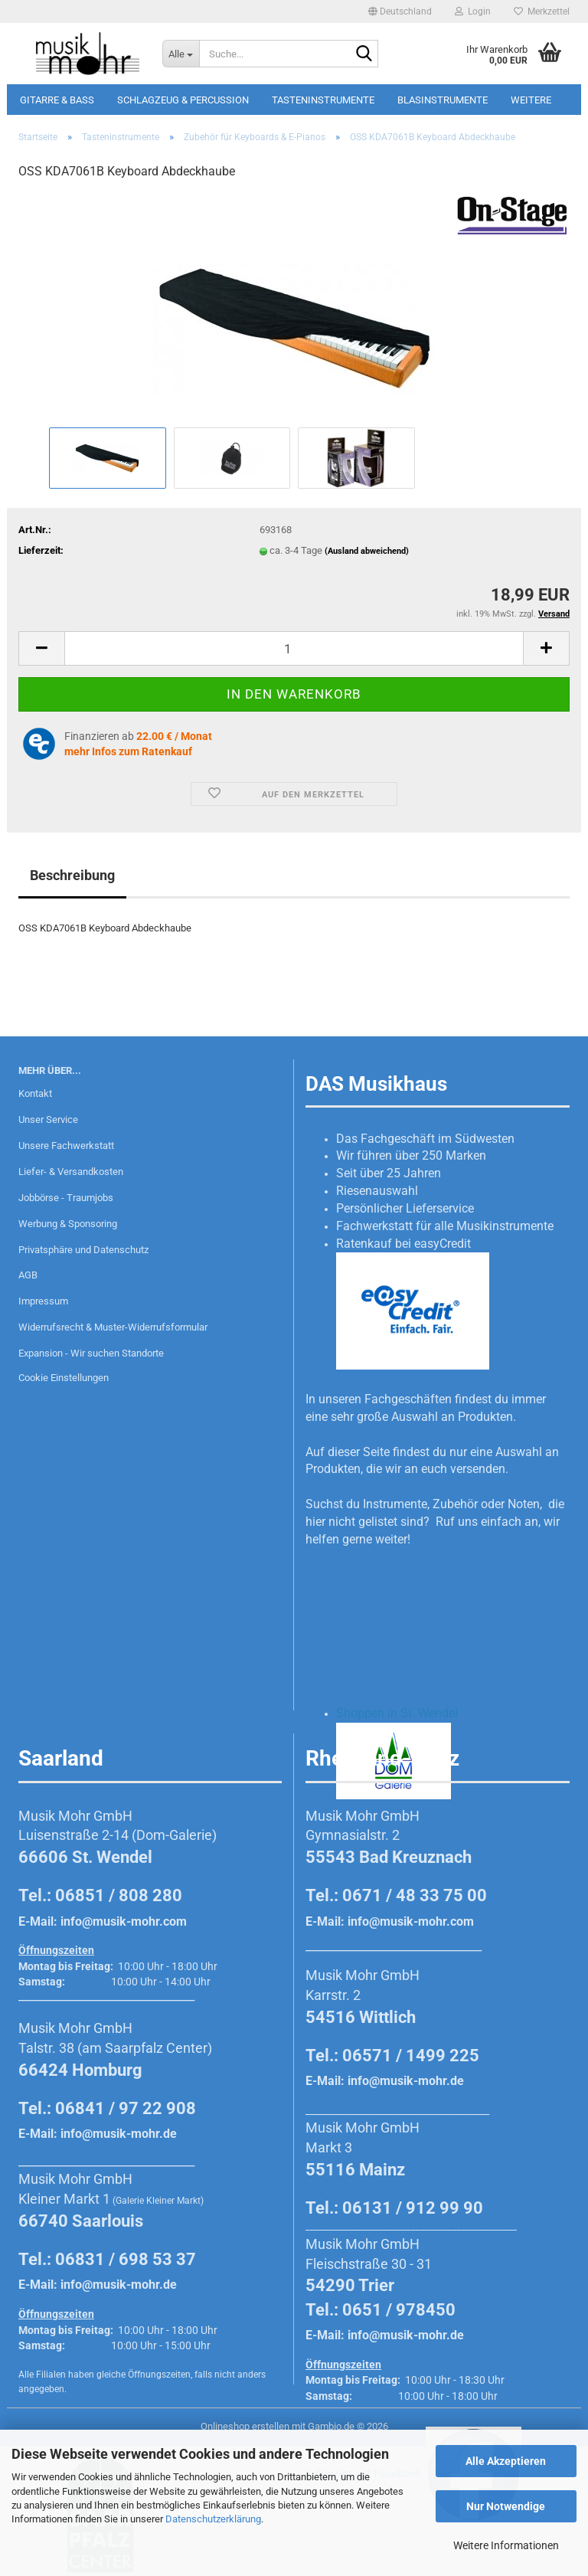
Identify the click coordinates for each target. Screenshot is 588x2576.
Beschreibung (72, 875)
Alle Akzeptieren (506, 2461)
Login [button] (473, 11)
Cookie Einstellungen (63, 1377)
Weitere (531, 100)
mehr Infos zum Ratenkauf (128, 751)
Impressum (43, 1301)
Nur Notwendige (505, 2506)
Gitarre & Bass (57, 100)
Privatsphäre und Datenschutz (83, 1249)
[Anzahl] (294, 648)
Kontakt (35, 1093)
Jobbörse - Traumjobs (65, 1197)
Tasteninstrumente (323, 100)
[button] (400, 11)
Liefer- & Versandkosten (70, 1171)
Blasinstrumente (442, 100)
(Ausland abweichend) (367, 551)
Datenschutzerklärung (213, 2519)
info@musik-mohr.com (123, 1921)
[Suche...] (180, 53)
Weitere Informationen (506, 2545)
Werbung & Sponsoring (67, 1223)
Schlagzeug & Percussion (183, 100)
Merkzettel (542, 11)
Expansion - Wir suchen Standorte (91, 1353)
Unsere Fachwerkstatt (66, 1145)
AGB (28, 1275)
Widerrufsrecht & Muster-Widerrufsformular (112, 1327)
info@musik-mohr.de (118, 2133)
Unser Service (48, 1119)
